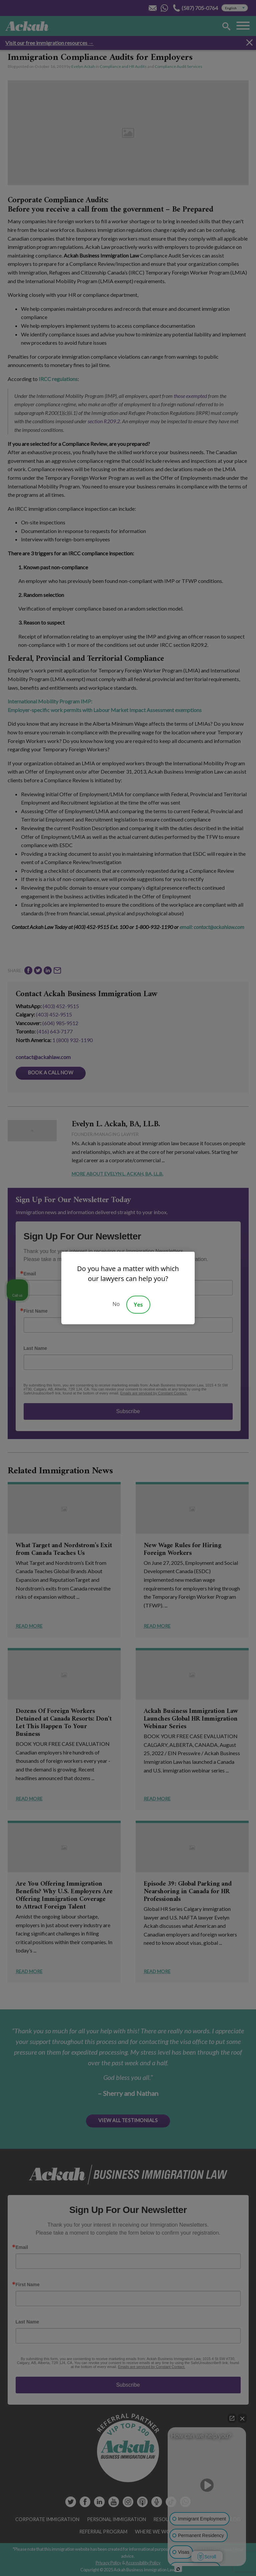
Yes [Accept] (138, 1304)
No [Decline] (116, 1304)
